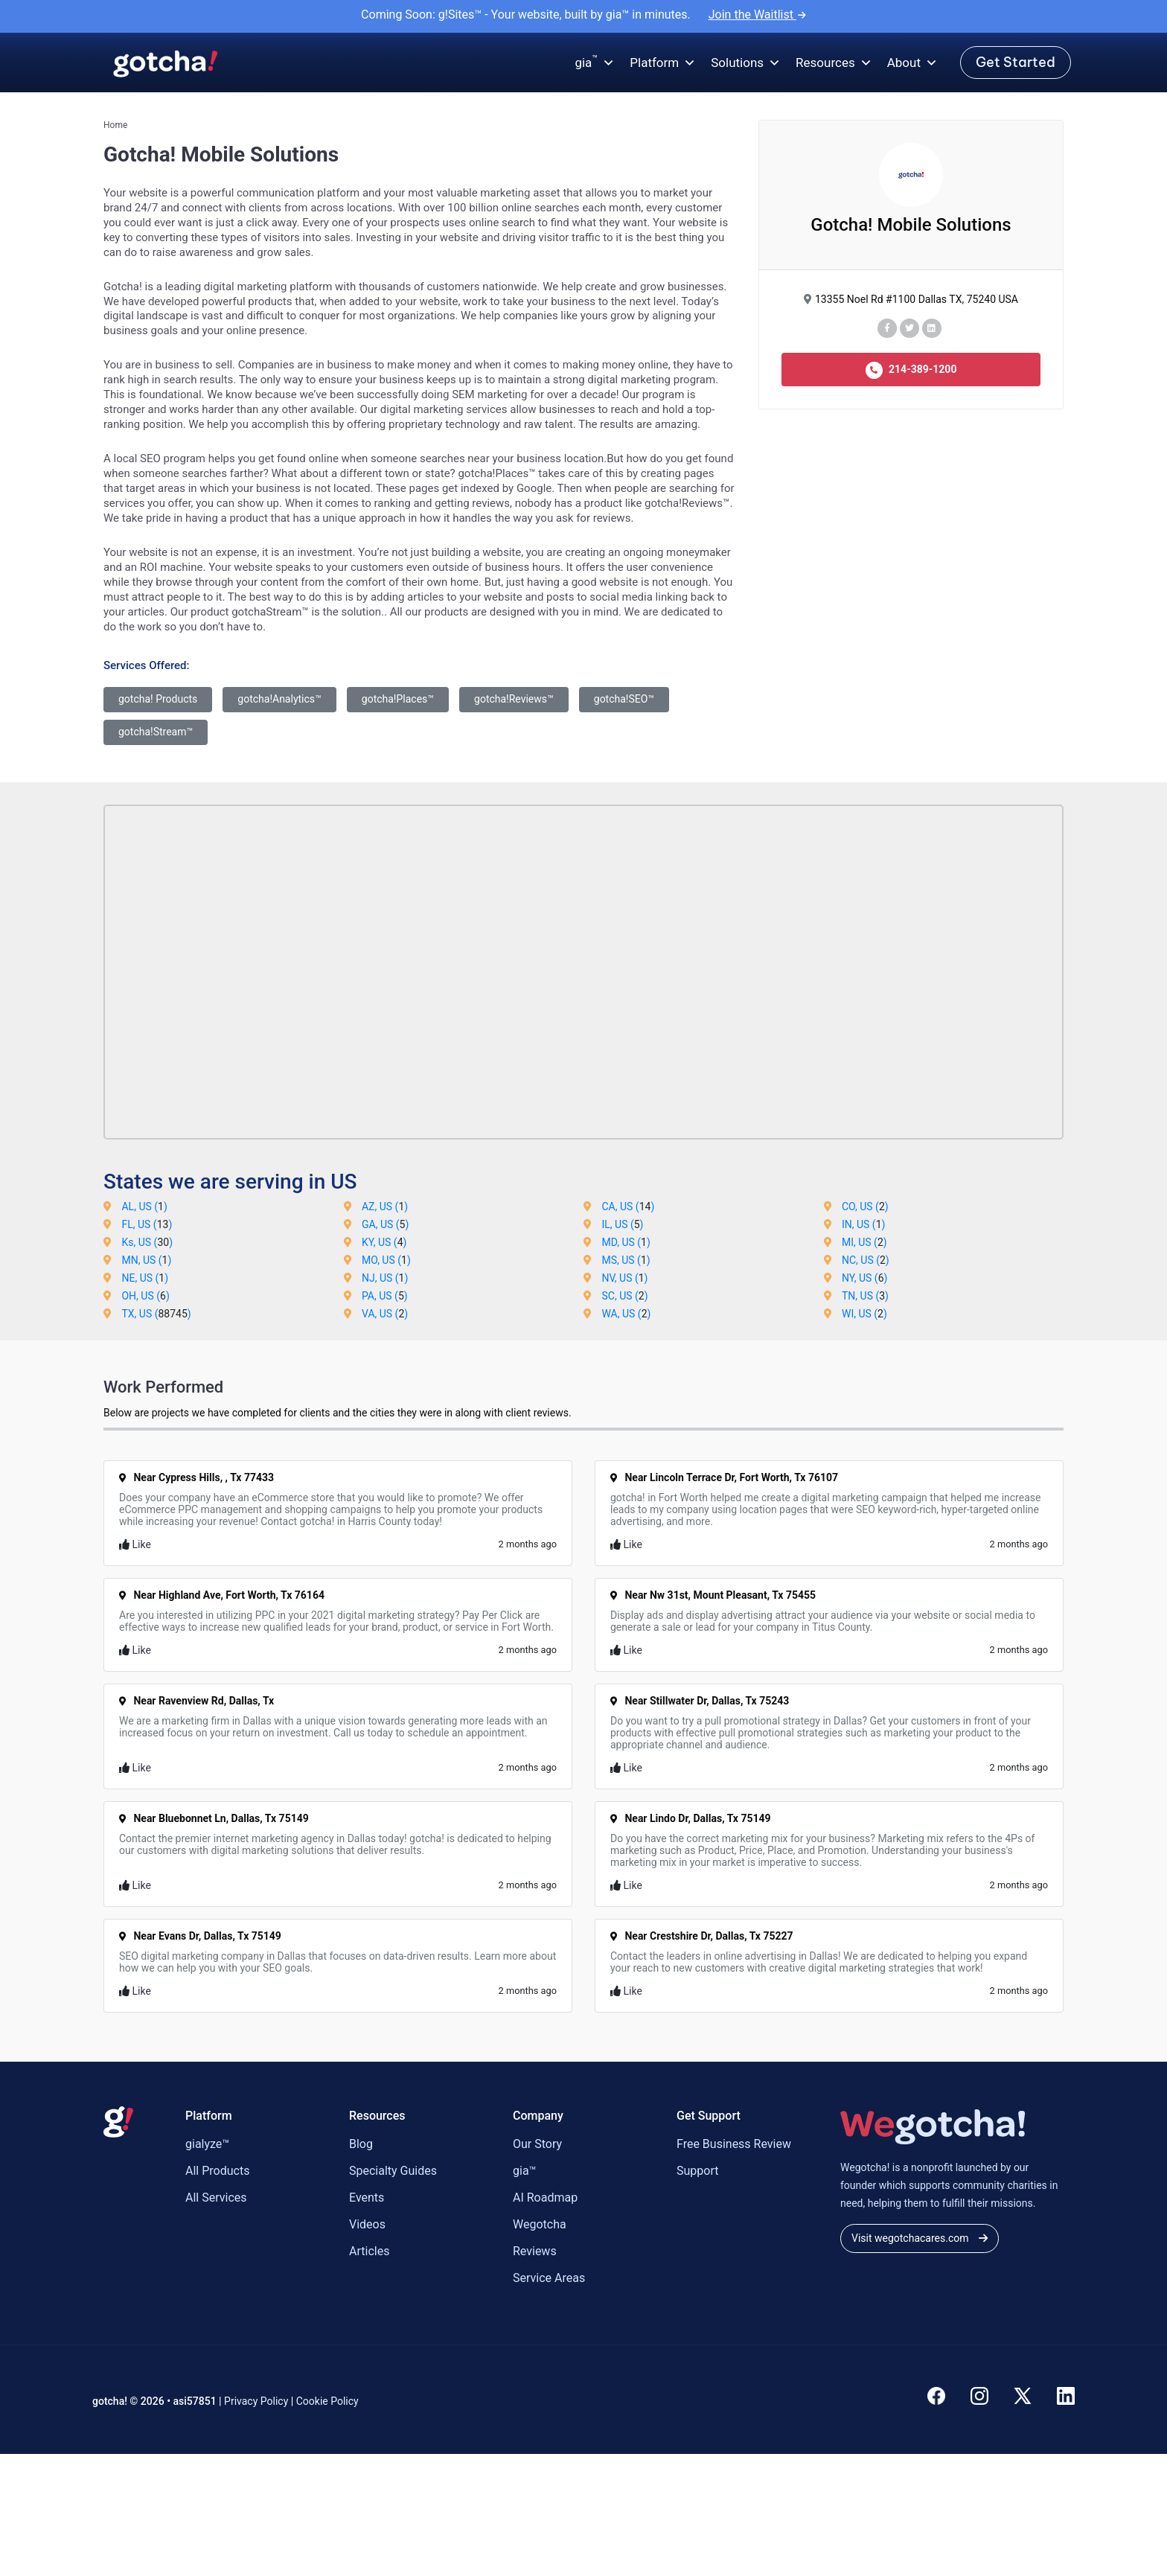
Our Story (537, 2144)
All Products (217, 2171)
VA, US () (385, 1314)
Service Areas (549, 2278)
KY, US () (384, 1242)
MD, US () (625, 1242)
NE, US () (144, 1278)
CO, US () (865, 1206)
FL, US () (146, 1224)
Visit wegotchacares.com (919, 2238)
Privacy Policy (256, 2401)
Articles (369, 2251)
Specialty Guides (393, 2171)
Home (115, 125)
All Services (216, 2197)
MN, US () (146, 1260)
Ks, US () (147, 1242)
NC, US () (865, 1260)
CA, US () (627, 1206)
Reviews (535, 2251)
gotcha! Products (157, 699)
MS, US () (625, 1260)
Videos (367, 2224)
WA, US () (625, 1314)
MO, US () (386, 1260)
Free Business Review (734, 2144)
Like (135, 1544)
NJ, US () (385, 1278)
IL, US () (622, 1224)
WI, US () (864, 1314)
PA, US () (385, 1296)
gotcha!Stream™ (155, 732)
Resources (834, 63)
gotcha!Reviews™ (514, 699)
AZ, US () (385, 1206)
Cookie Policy (327, 2401)
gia (595, 63)
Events (366, 2197)
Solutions (746, 63)
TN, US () (865, 1296)
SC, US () (624, 1296)
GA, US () (385, 1224)
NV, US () (624, 1278)
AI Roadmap (545, 2197)
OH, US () (145, 1296)
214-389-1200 (911, 370)
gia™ (525, 2171)
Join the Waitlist (757, 14)
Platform (663, 63)
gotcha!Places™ (398, 699)
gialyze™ (207, 2144)
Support (697, 2171)
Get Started (1015, 62)
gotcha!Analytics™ (279, 699)
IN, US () (863, 1224)
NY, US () (864, 1278)
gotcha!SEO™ (624, 699)
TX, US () (156, 1314)
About (912, 63)
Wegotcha (539, 2224)
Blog (361, 2144)
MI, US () (864, 1242)
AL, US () (144, 1206)
